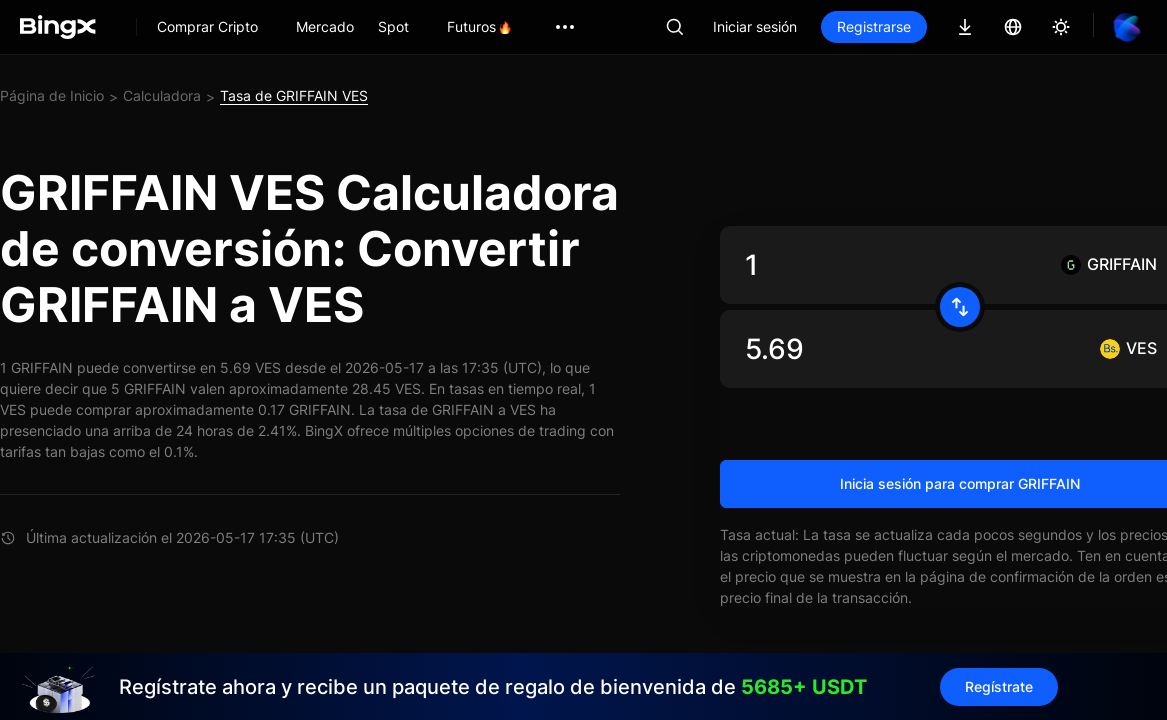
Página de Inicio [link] (52, 95)
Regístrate (999, 686)
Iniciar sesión (755, 26)
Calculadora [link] (162, 95)
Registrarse (874, 26)
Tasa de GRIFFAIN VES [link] (294, 95)
